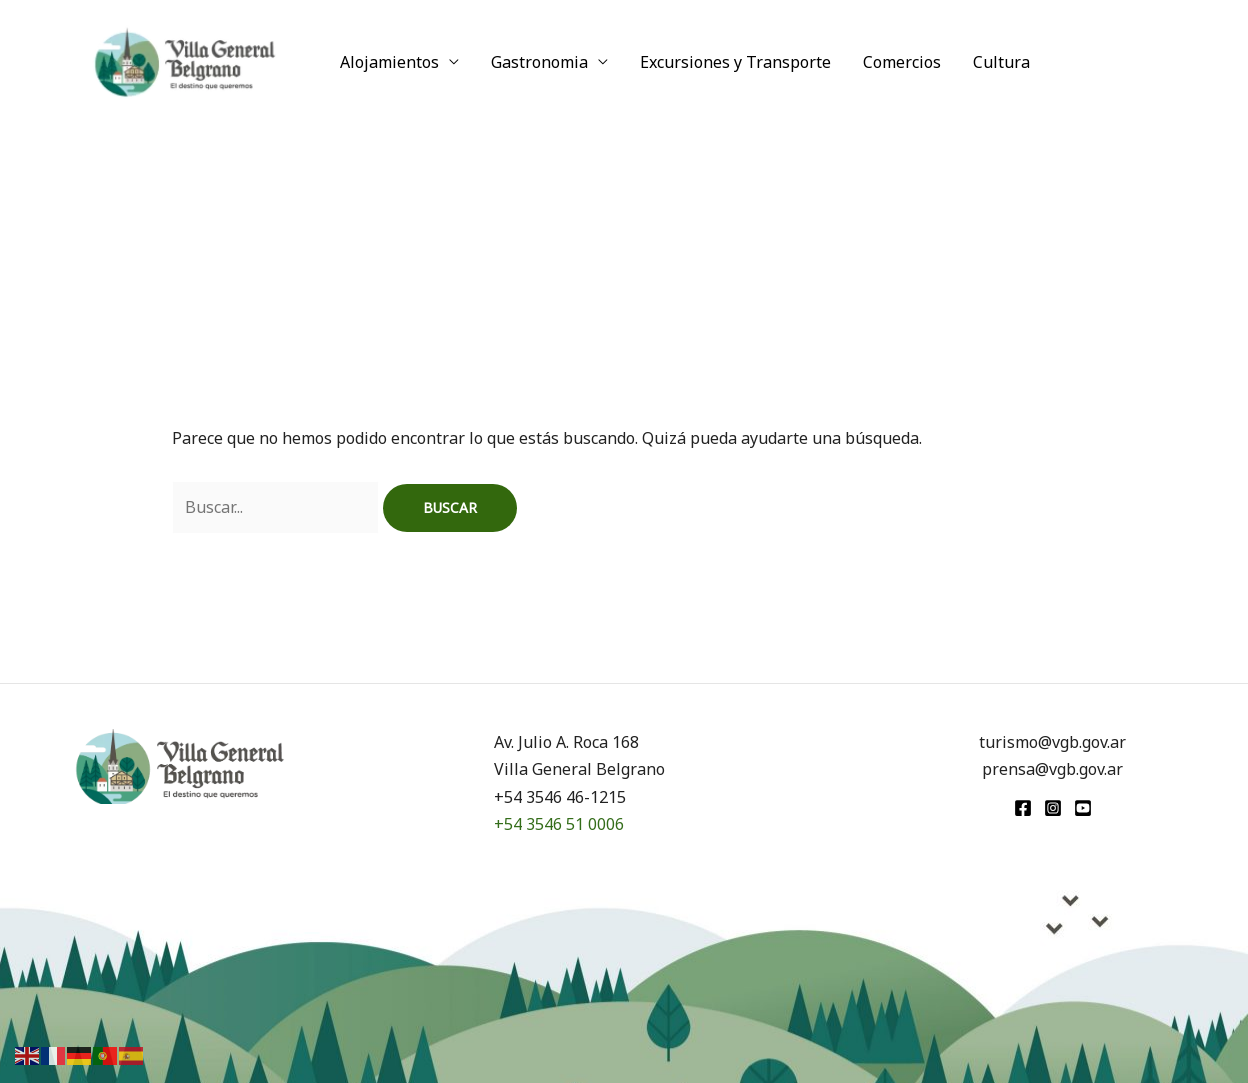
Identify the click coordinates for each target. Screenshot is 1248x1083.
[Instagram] (1053, 808)
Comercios (902, 62)
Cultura (1001, 62)
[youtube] (1083, 808)
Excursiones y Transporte (735, 62)
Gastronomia (539, 62)
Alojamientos (389, 62)
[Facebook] (1023, 808)
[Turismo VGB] (185, 60)
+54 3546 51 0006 (559, 824)
